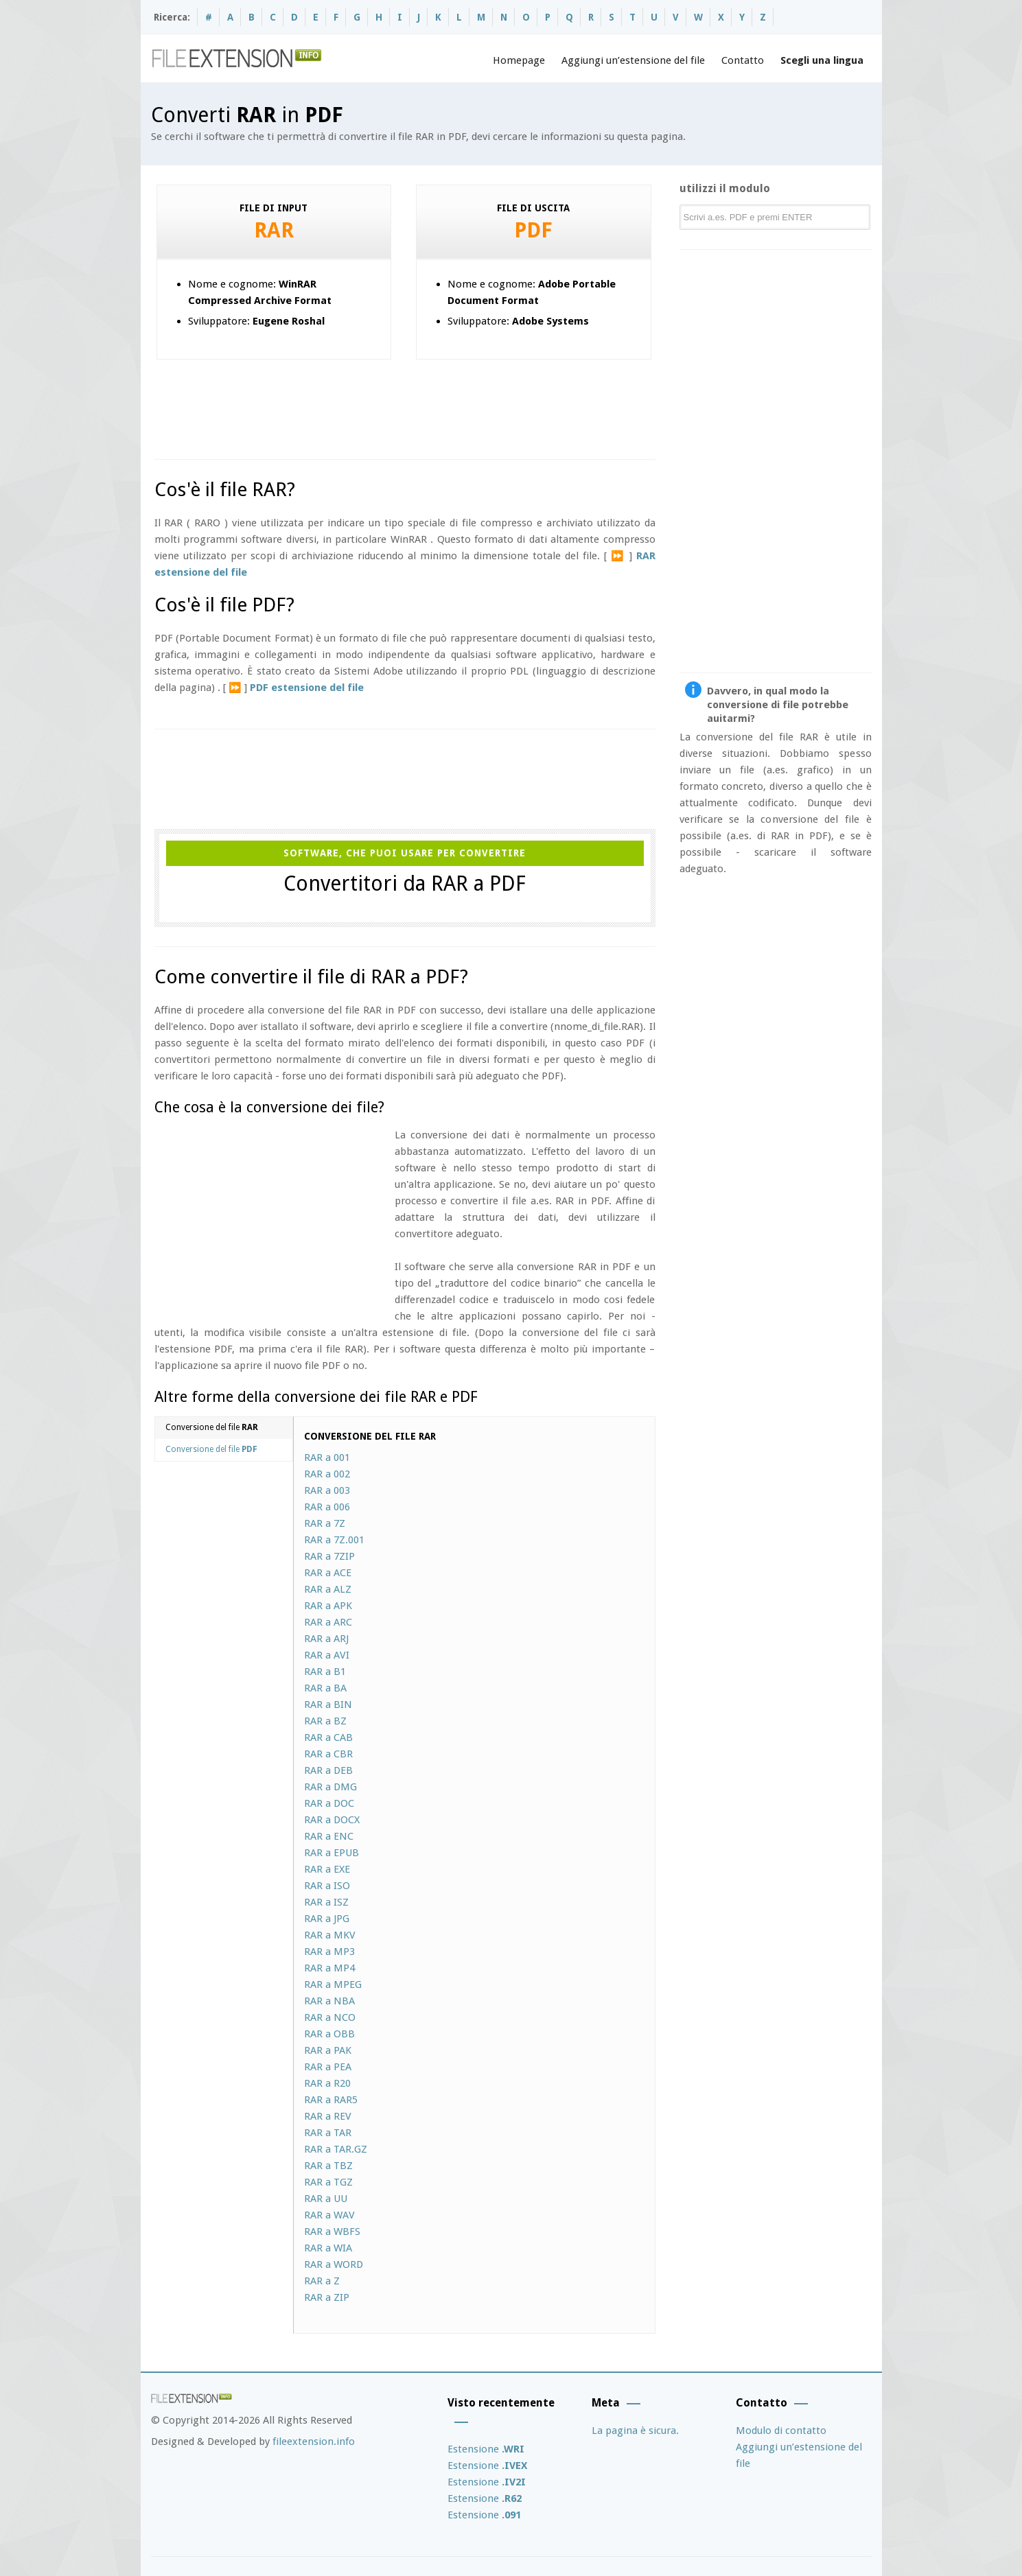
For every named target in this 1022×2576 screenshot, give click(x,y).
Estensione (486, 2449)
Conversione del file (211, 1427)
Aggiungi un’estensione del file (633, 60)
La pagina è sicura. (635, 2430)
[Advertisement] (404, 404)
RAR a (327, 1457)
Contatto (742, 60)
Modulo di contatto (781, 2430)
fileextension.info (313, 2441)
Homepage (519, 60)
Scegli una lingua (821, 60)
